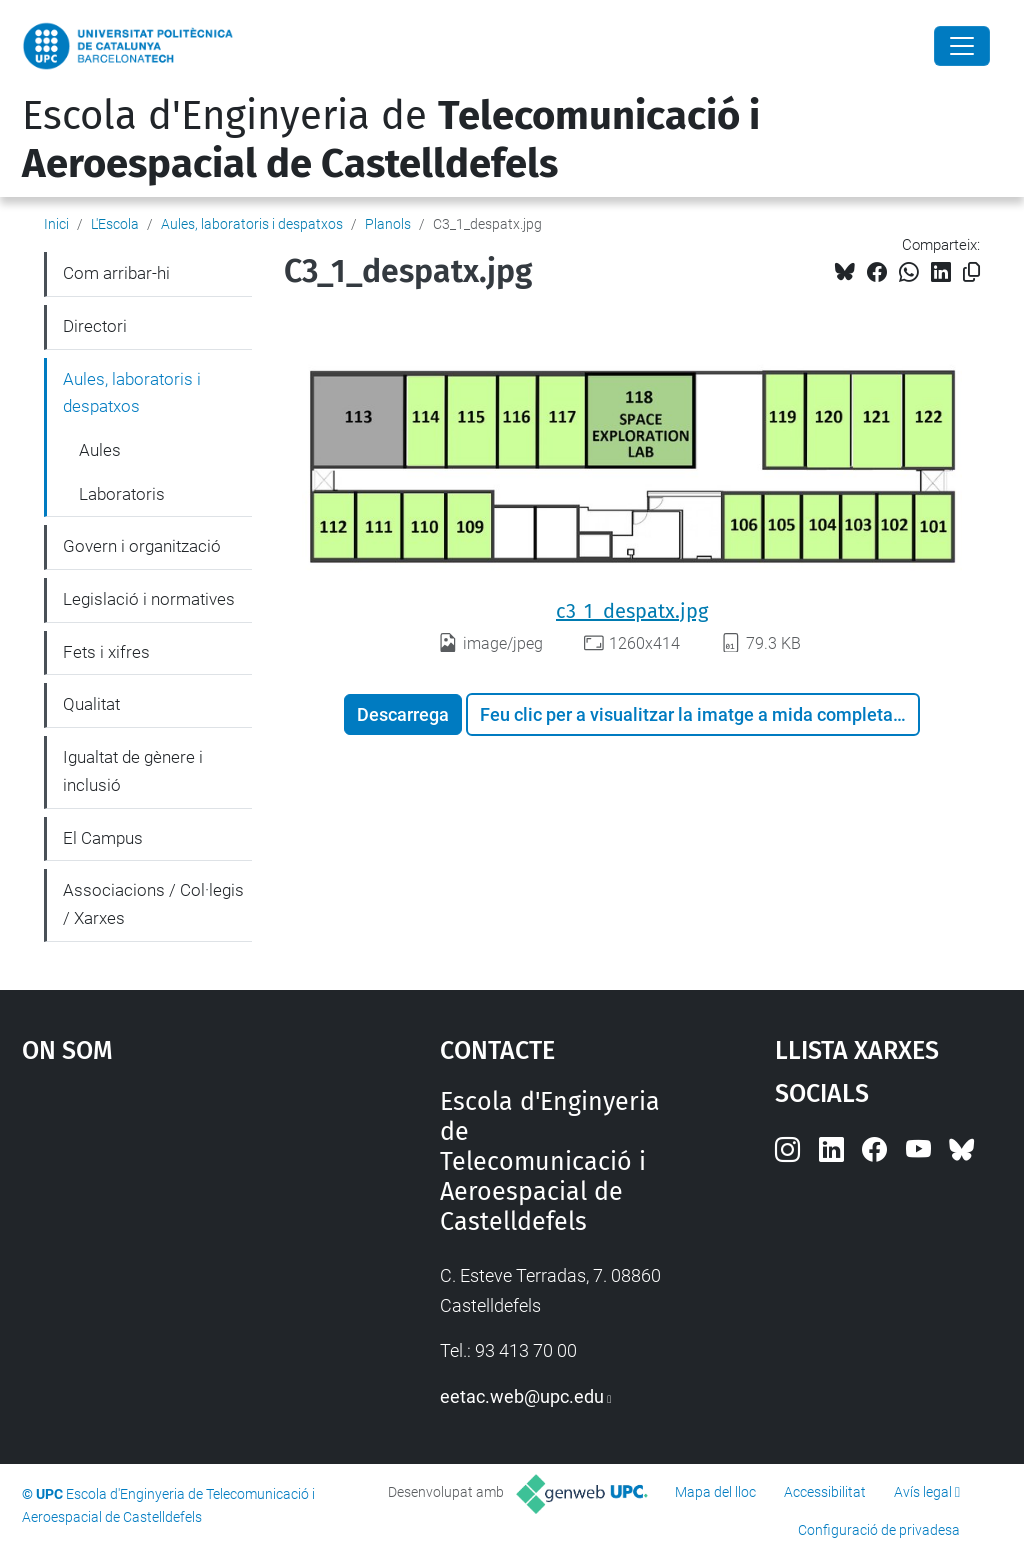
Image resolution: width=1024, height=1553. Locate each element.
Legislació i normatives (149, 599)
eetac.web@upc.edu (522, 1396)
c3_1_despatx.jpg (632, 611)
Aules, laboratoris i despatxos (252, 224)
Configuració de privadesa (879, 1530)
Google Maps (177, 1237)
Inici (56, 224)
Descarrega (403, 714)
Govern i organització (142, 546)
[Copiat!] (971, 272)
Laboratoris (122, 494)
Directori (95, 326)
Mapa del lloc (715, 1492)
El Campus (103, 838)
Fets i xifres (106, 652)
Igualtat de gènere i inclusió (133, 771)
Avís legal (923, 1492)
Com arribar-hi (116, 273)
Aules (100, 450)
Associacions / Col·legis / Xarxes (153, 904)
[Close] (962, 46)
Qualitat (91, 704)
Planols (388, 224)
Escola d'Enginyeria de (391, 140)
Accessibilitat (825, 1492)
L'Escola (115, 224)
